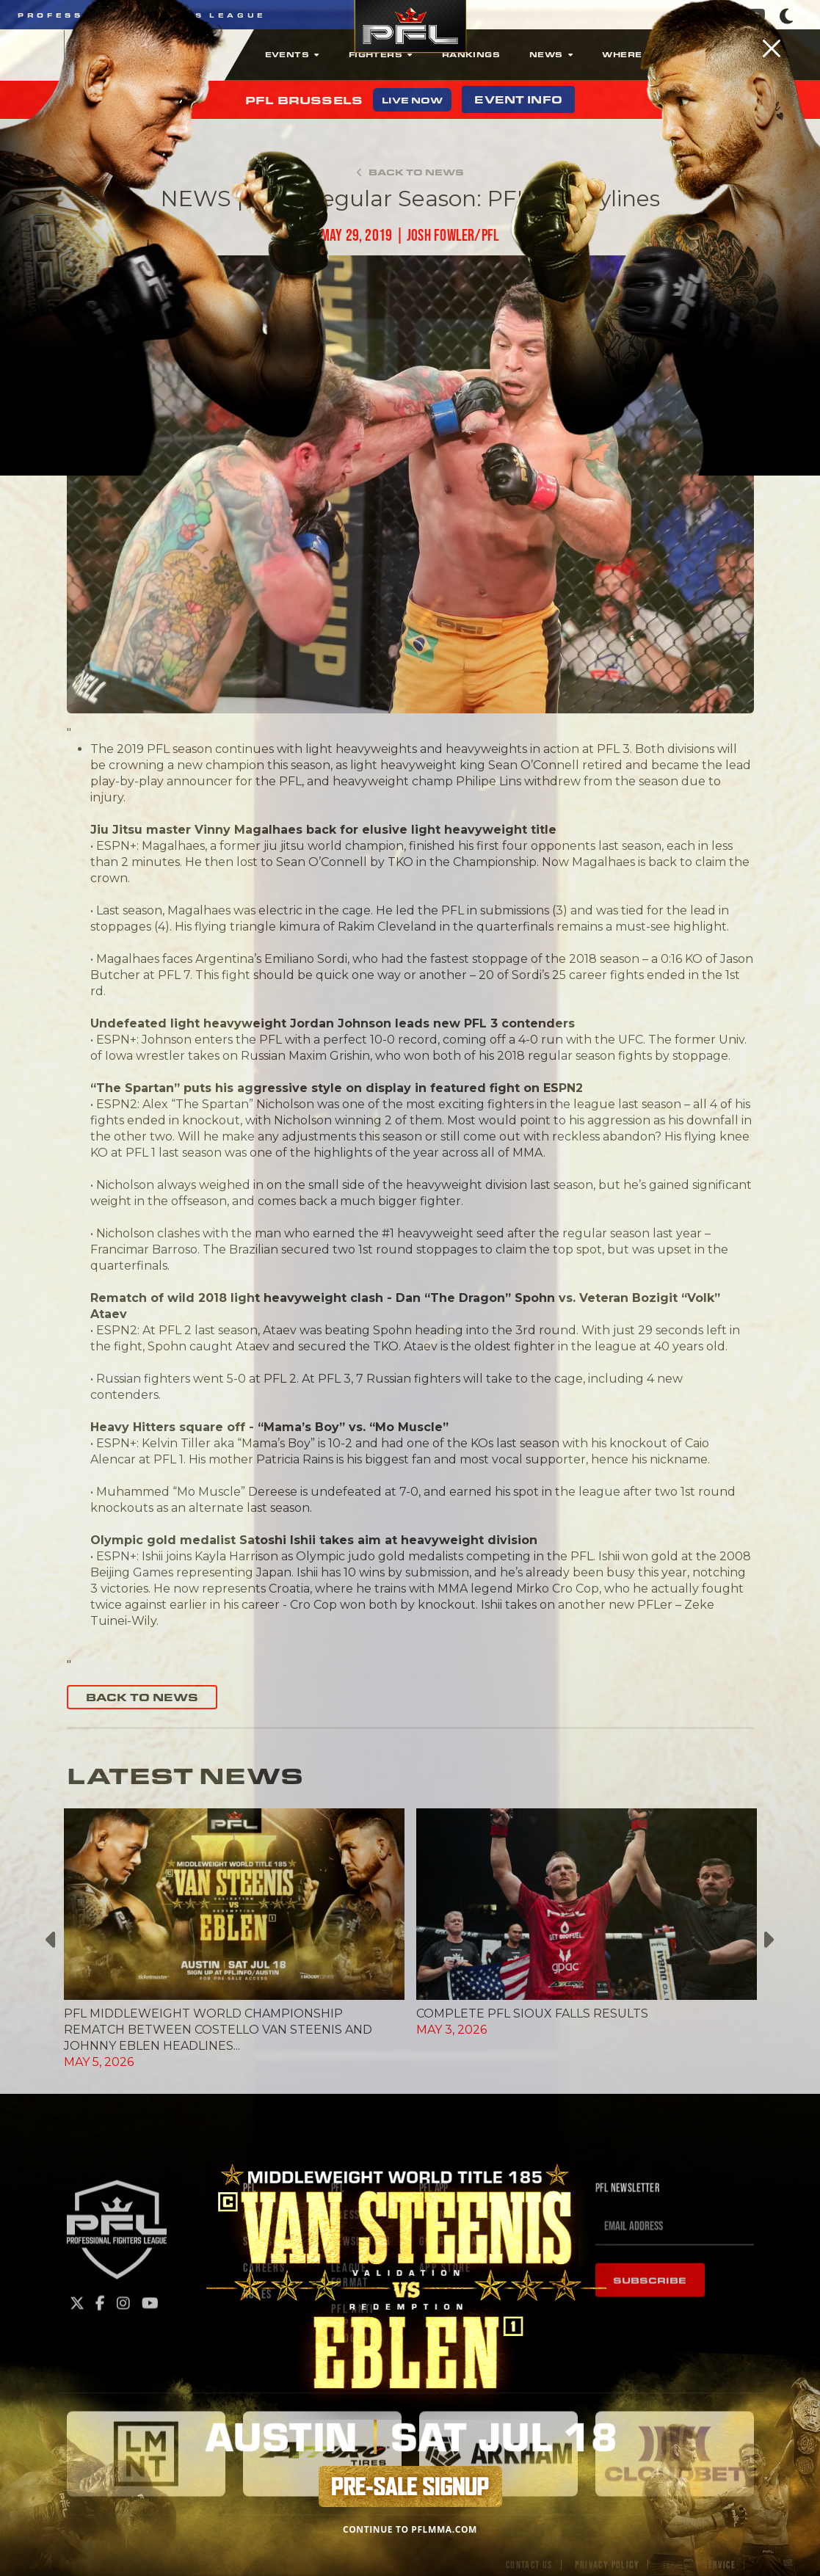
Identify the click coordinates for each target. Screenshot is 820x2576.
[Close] (771, 48)
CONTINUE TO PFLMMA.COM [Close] (410, 2529)
